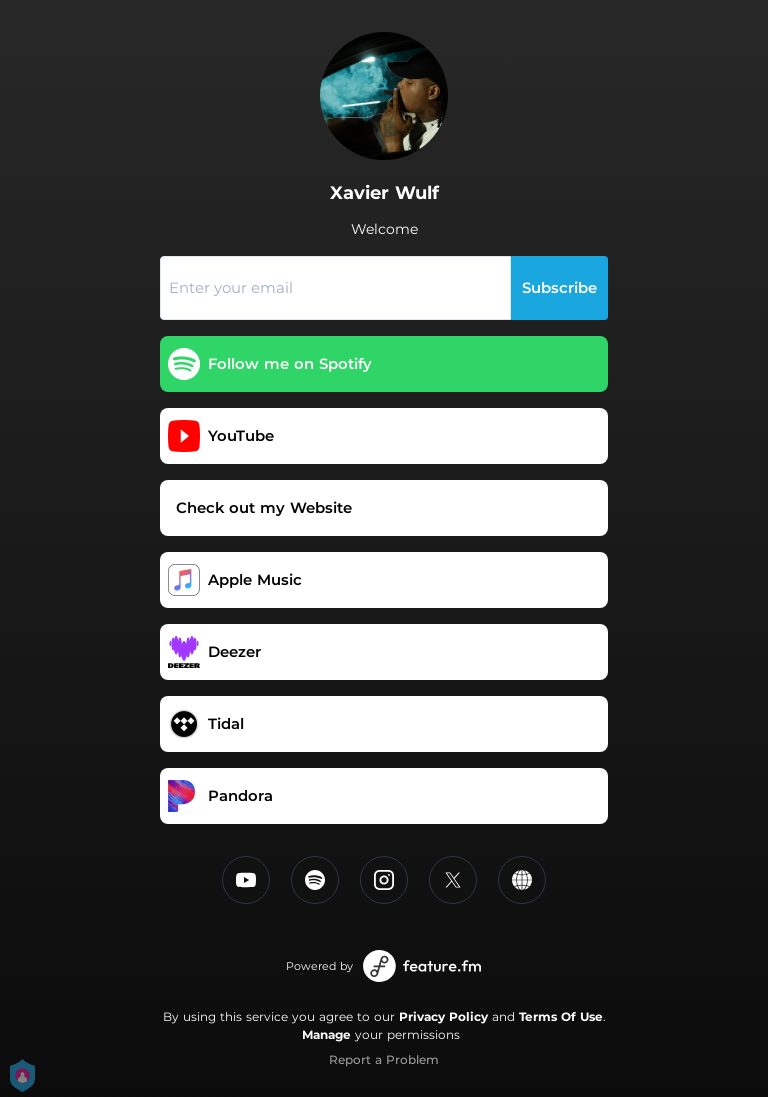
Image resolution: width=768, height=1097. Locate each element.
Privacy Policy (443, 1016)
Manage (326, 1034)
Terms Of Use (561, 1016)
